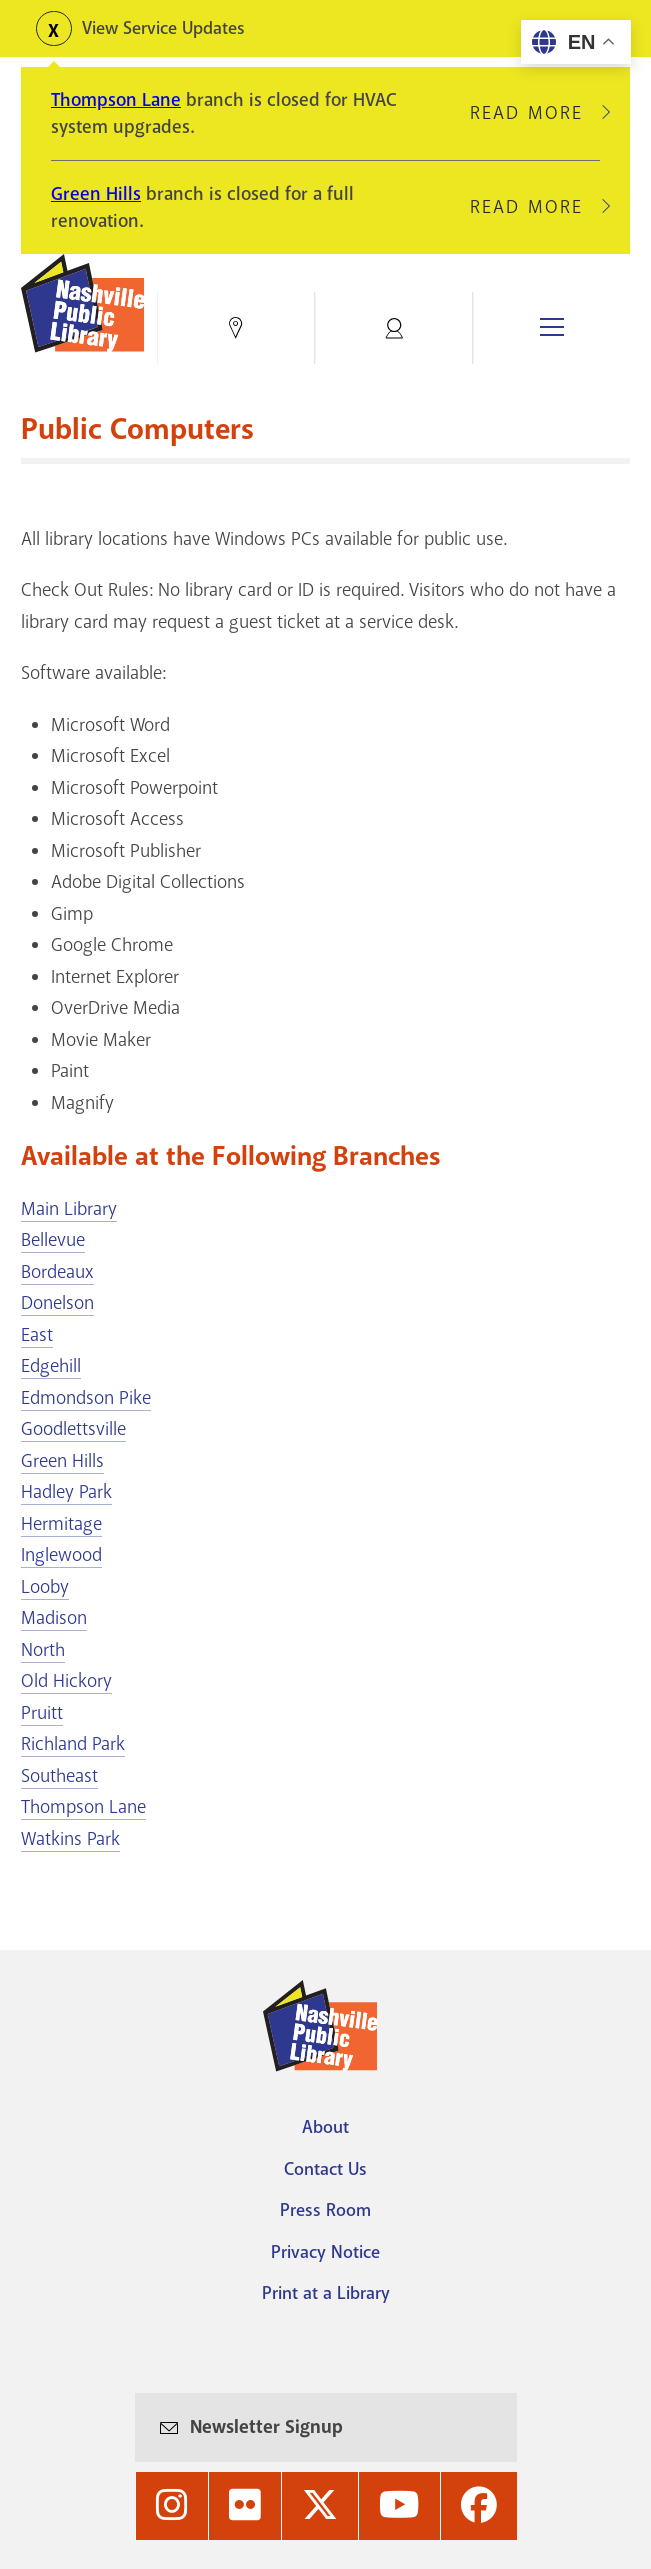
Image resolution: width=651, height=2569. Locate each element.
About (325, 2127)
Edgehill (51, 1366)
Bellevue (53, 1240)
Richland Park (73, 1744)
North (43, 1650)
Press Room (325, 2210)
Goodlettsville (73, 1429)
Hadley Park (66, 1492)
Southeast (59, 1776)
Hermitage (61, 1524)
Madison (54, 1618)
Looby (45, 1587)
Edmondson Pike (86, 1398)
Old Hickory (66, 1681)
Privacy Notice (325, 2252)
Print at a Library (326, 2293)
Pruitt (42, 1713)
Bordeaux (57, 1272)
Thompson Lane (116, 100)
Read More (535, 113)
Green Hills (96, 194)
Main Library (69, 1209)
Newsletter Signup (266, 2426)
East (37, 1335)
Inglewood (61, 1555)
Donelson (57, 1303)
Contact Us (325, 2169)
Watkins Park (70, 1839)
